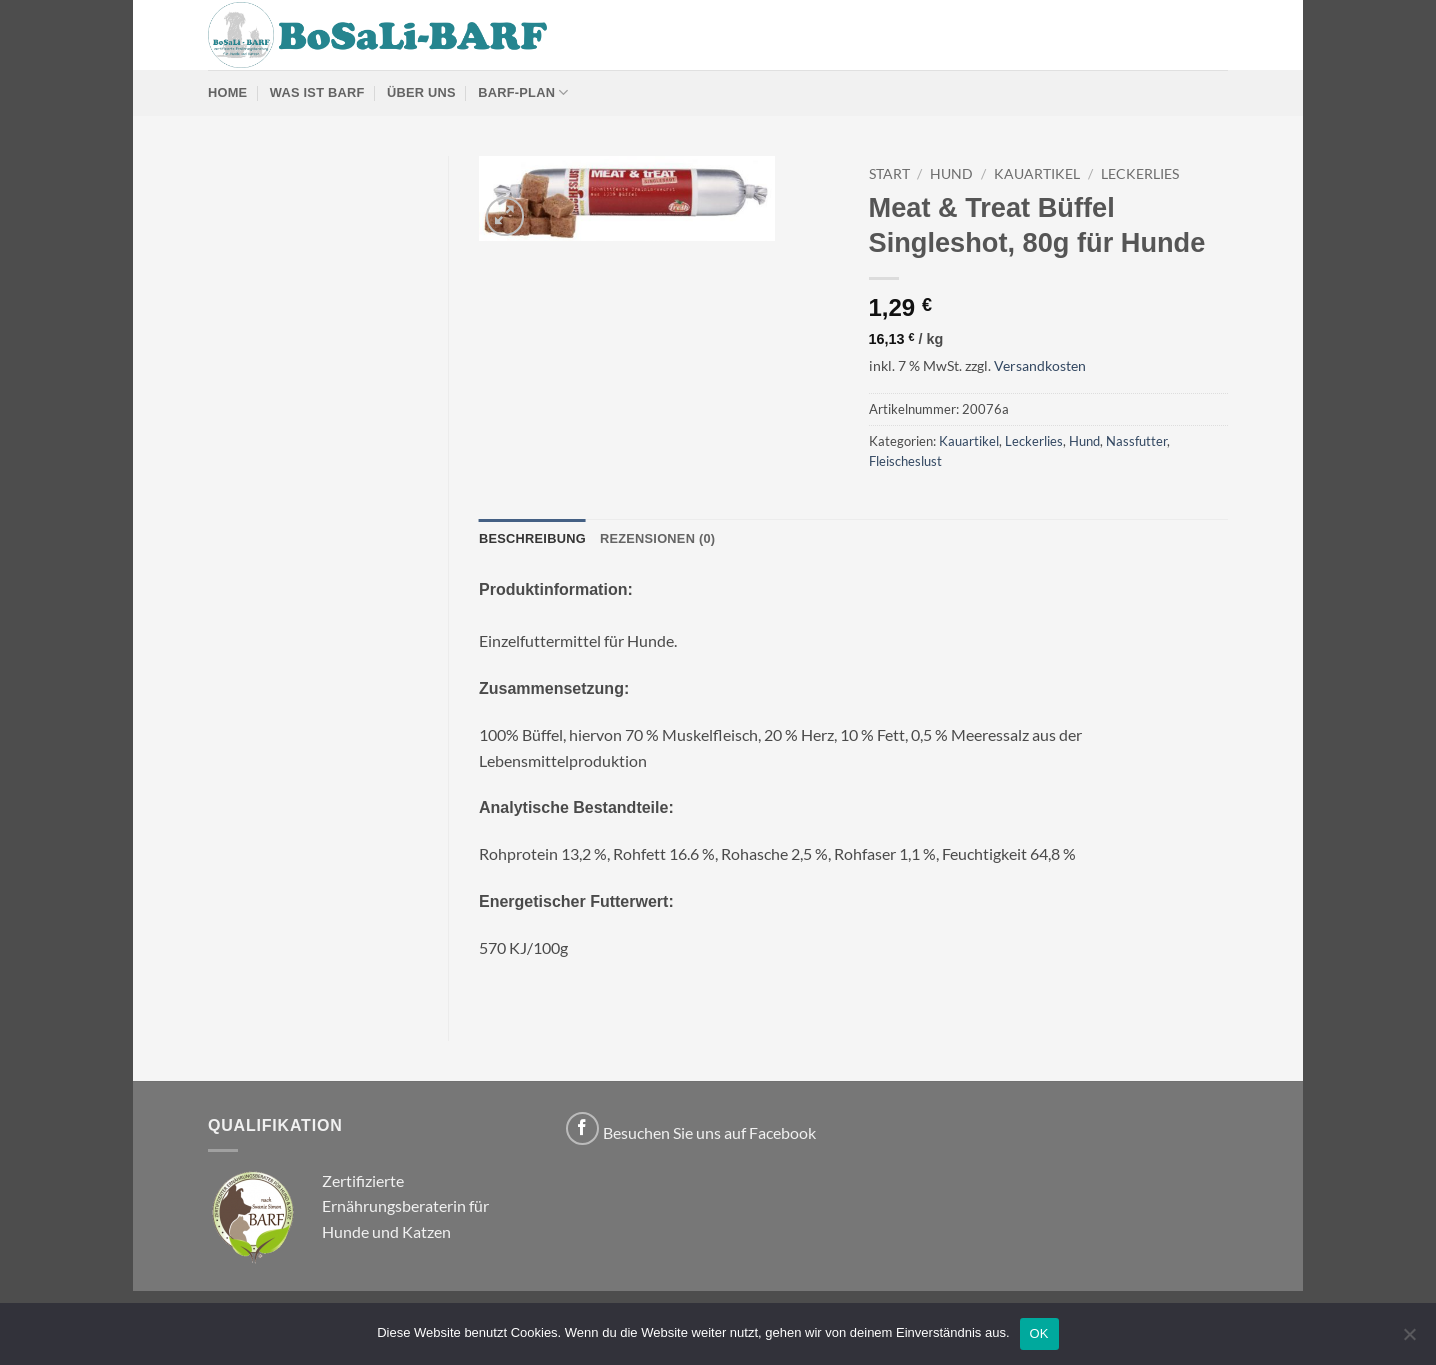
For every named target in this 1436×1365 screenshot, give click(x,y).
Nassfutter (1136, 441)
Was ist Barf (317, 92)
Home (227, 92)
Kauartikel (1037, 174)
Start (889, 174)
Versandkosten (1040, 365)
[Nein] (1409, 1340)
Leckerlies (1140, 174)
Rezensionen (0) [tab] (657, 538)
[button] (505, 216)
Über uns (421, 92)
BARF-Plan (523, 92)
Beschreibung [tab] (532, 538)
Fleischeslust (905, 461)
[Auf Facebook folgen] (582, 1128)
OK (1039, 1333)
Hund (951, 174)
